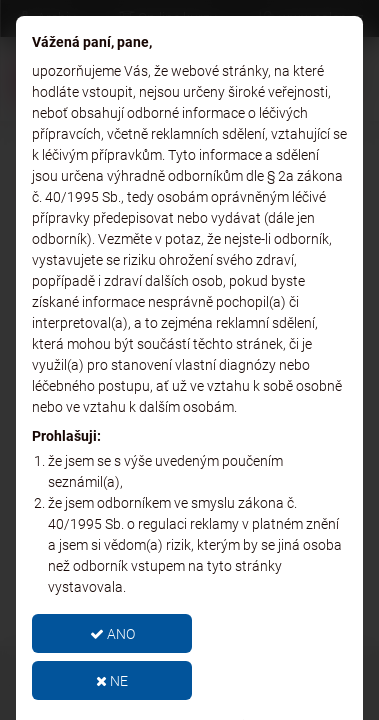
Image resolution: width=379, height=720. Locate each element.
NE (112, 681)
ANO (112, 634)
